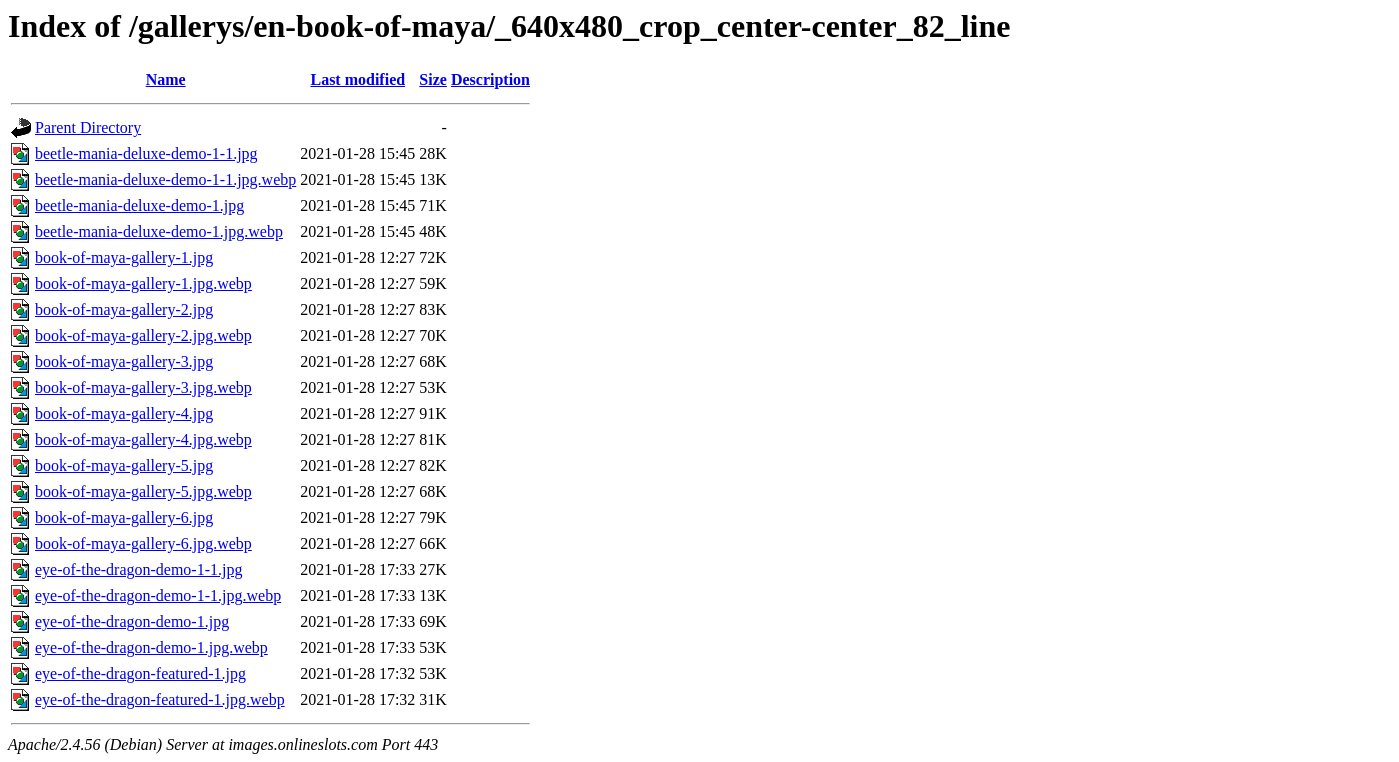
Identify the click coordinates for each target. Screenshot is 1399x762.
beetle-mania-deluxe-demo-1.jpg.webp (159, 231)
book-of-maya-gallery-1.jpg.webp (143, 283)
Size (433, 79)
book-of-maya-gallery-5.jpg (124, 465)
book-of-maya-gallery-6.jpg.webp (143, 543)
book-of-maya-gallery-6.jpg (124, 517)
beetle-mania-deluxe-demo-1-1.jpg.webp (165, 179)
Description (490, 79)
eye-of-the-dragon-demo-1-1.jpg (138, 569)
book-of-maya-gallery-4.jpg (124, 413)
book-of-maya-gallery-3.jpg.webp (143, 387)
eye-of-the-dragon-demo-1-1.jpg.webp (158, 595)
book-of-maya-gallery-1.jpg (124, 257)
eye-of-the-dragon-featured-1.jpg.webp (160, 699)
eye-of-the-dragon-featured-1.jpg (140, 673)
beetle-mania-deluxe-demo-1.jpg (139, 205)
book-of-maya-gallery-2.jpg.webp (143, 335)
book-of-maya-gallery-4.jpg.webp (143, 439)
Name (166, 79)
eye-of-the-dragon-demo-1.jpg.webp (151, 647)
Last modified (357, 79)
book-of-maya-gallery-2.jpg (124, 309)
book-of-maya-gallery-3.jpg (124, 361)
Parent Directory (88, 127)
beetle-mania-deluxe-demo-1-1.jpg (146, 153)
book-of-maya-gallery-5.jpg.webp (143, 491)
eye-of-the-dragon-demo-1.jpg (132, 621)
